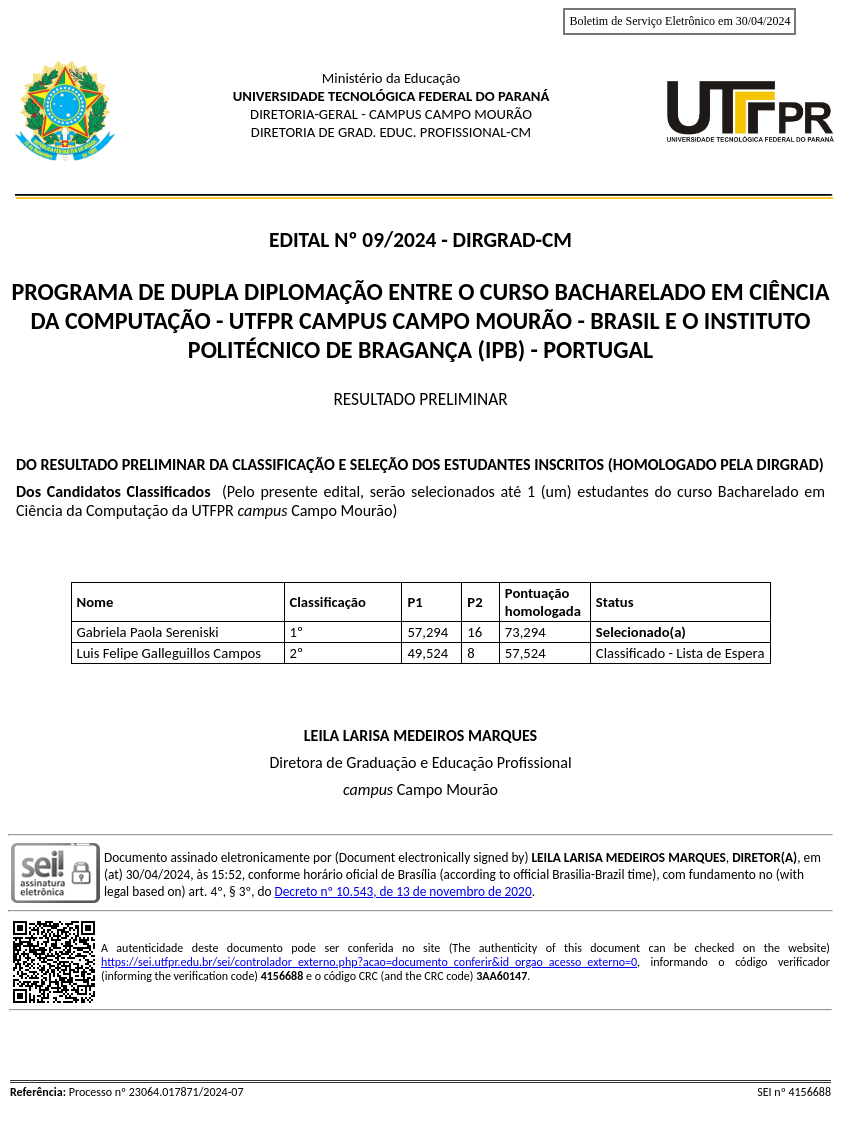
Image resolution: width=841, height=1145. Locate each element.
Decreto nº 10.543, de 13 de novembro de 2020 (403, 891)
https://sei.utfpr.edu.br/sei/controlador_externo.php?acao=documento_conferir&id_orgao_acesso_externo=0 (369, 962)
